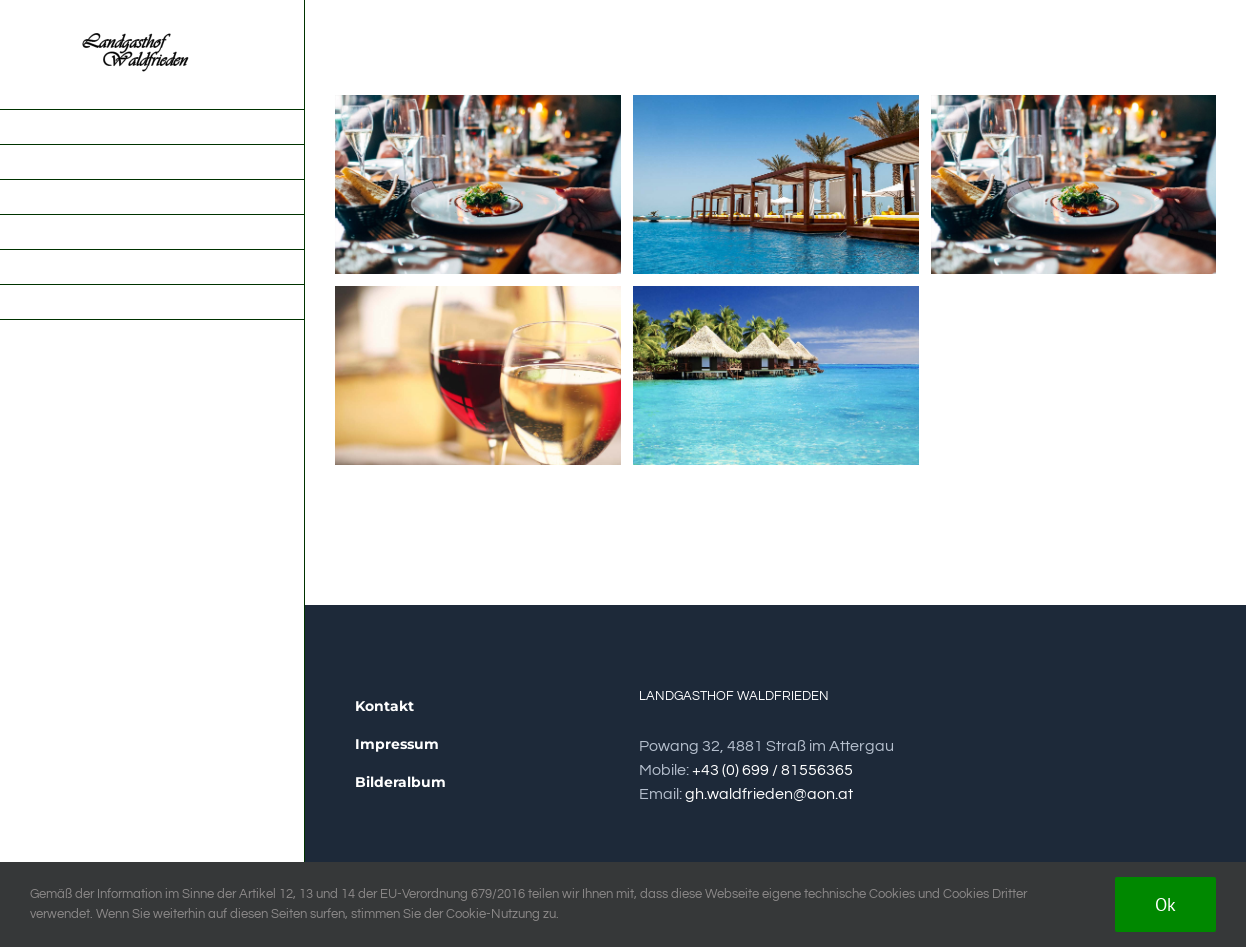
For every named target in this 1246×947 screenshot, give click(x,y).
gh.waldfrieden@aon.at (769, 794)
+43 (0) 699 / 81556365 (772, 770)
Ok (1165, 904)
